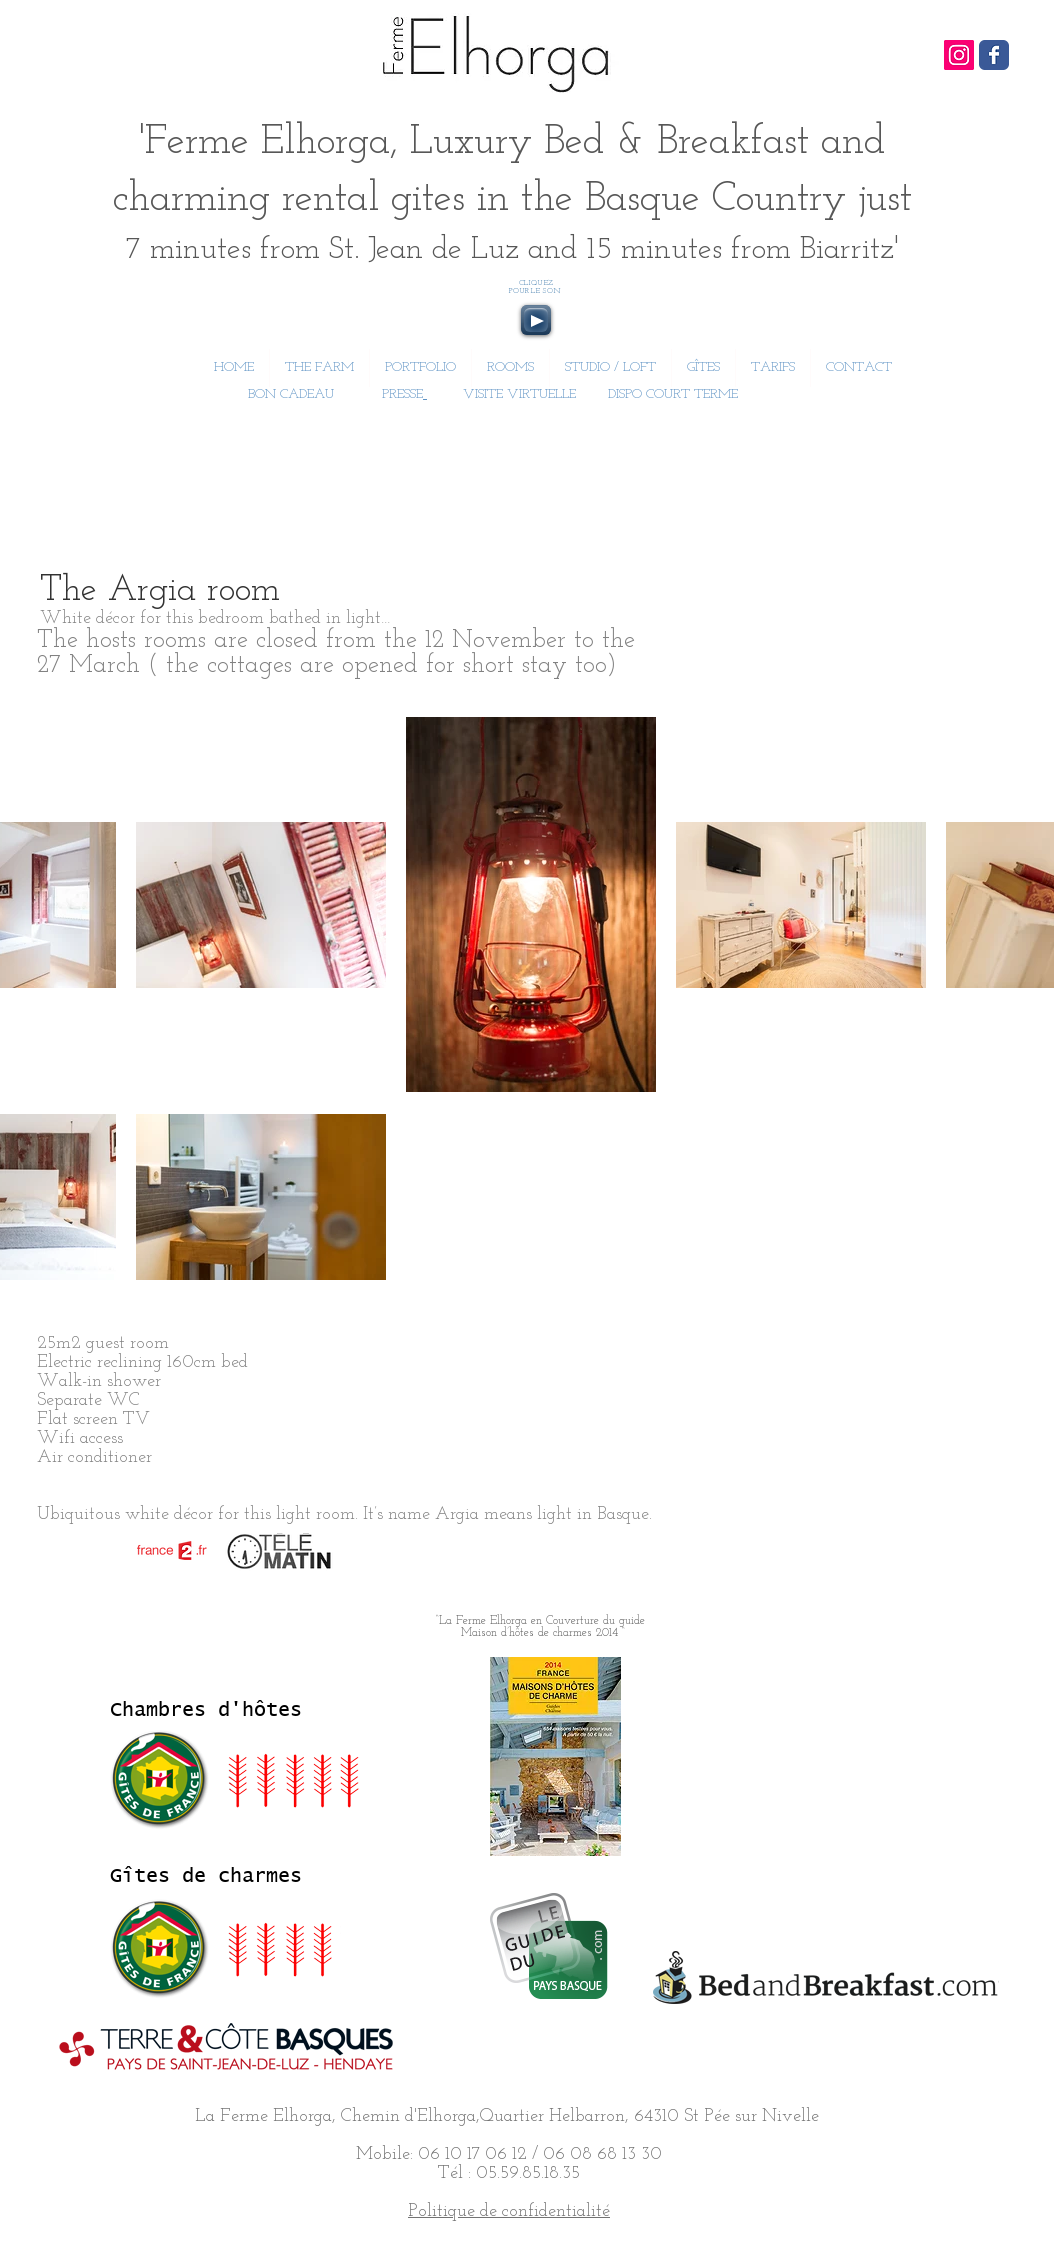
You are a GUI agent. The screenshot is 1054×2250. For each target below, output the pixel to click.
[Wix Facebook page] (994, 55)
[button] (510, 368)
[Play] (536, 320)
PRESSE (402, 394)
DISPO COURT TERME (673, 394)
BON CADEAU (289, 394)
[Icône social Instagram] (959, 55)
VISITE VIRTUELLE (519, 394)
